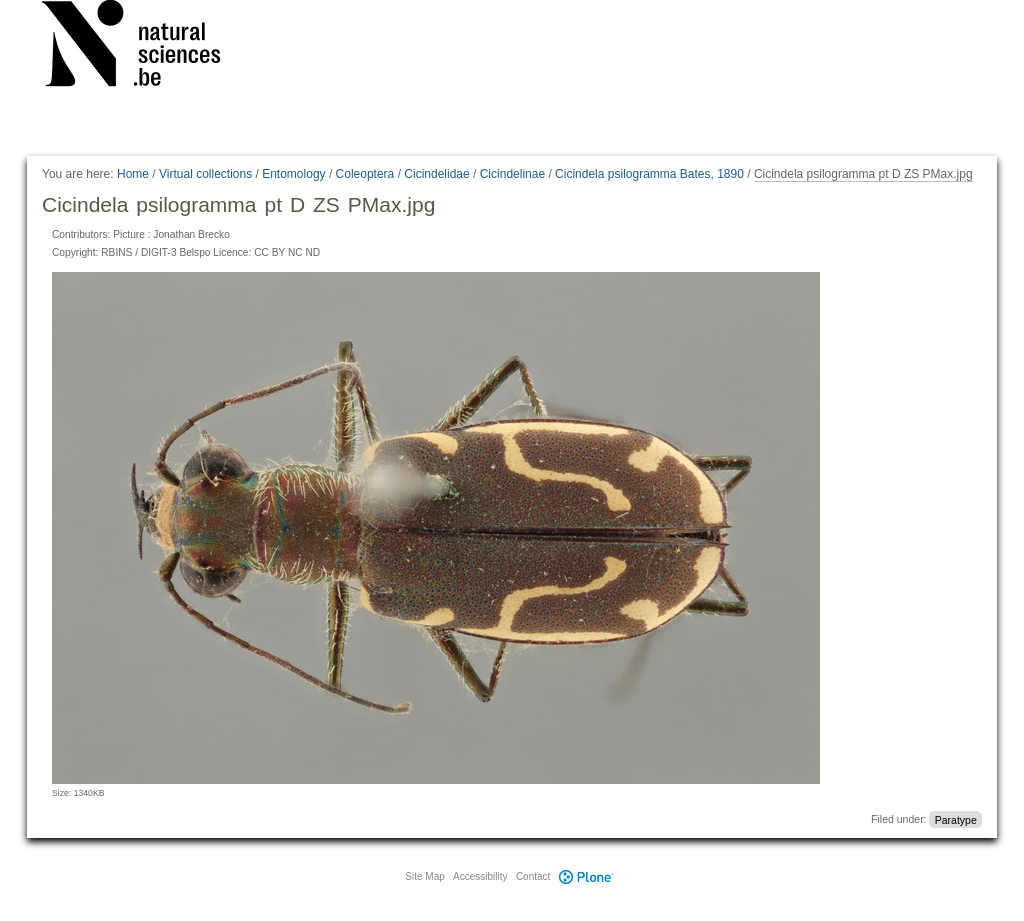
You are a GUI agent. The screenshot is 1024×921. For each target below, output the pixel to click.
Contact (533, 876)
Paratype (956, 819)
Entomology (293, 174)
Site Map (424, 876)
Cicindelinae (512, 174)
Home (133, 174)
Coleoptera (365, 174)
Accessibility (480, 876)
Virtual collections (205, 174)
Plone (586, 876)
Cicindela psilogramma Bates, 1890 (649, 174)
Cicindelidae (436, 174)
